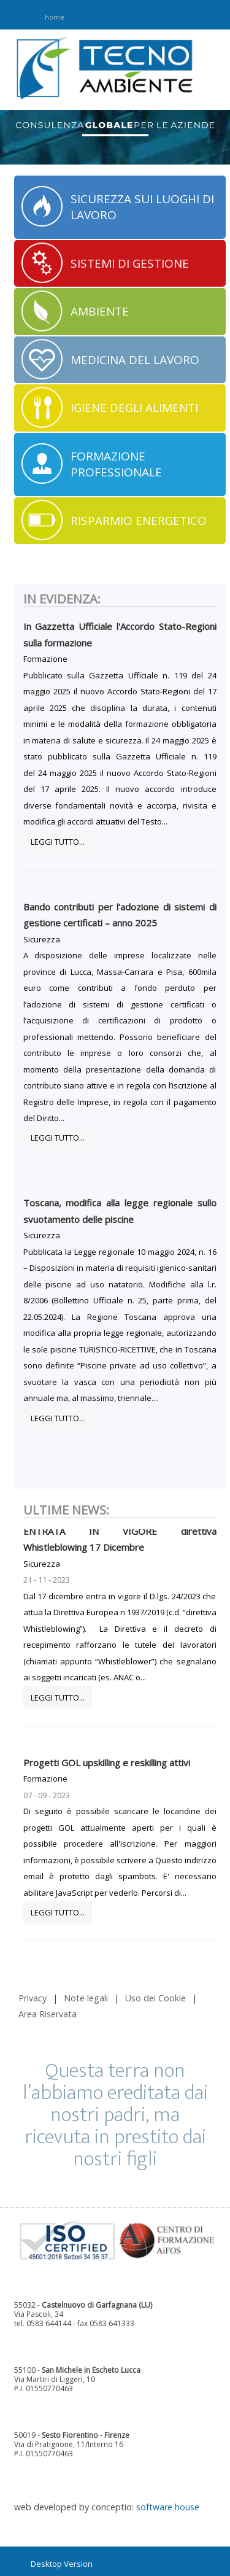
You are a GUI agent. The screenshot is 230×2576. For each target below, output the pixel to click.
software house (167, 2507)
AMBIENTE (100, 311)
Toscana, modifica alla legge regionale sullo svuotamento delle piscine (120, 1211)
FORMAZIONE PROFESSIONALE (116, 464)
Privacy (32, 1998)
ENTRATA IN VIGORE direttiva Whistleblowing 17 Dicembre (120, 1541)
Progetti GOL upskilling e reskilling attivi (106, 1764)
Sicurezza (41, 939)
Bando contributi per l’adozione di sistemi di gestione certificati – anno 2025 (120, 915)
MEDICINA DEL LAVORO (135, 360)
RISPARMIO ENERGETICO (139, 521)
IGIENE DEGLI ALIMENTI (134, 408)
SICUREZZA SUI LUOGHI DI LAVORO (142, 207)
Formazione (45, 658)
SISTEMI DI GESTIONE (130, 263)
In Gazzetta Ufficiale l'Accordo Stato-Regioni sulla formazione (120, 634)
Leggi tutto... (58, 841)
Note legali (86, 1998)
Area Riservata (47, 2014)
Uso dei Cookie (155, 1998)
